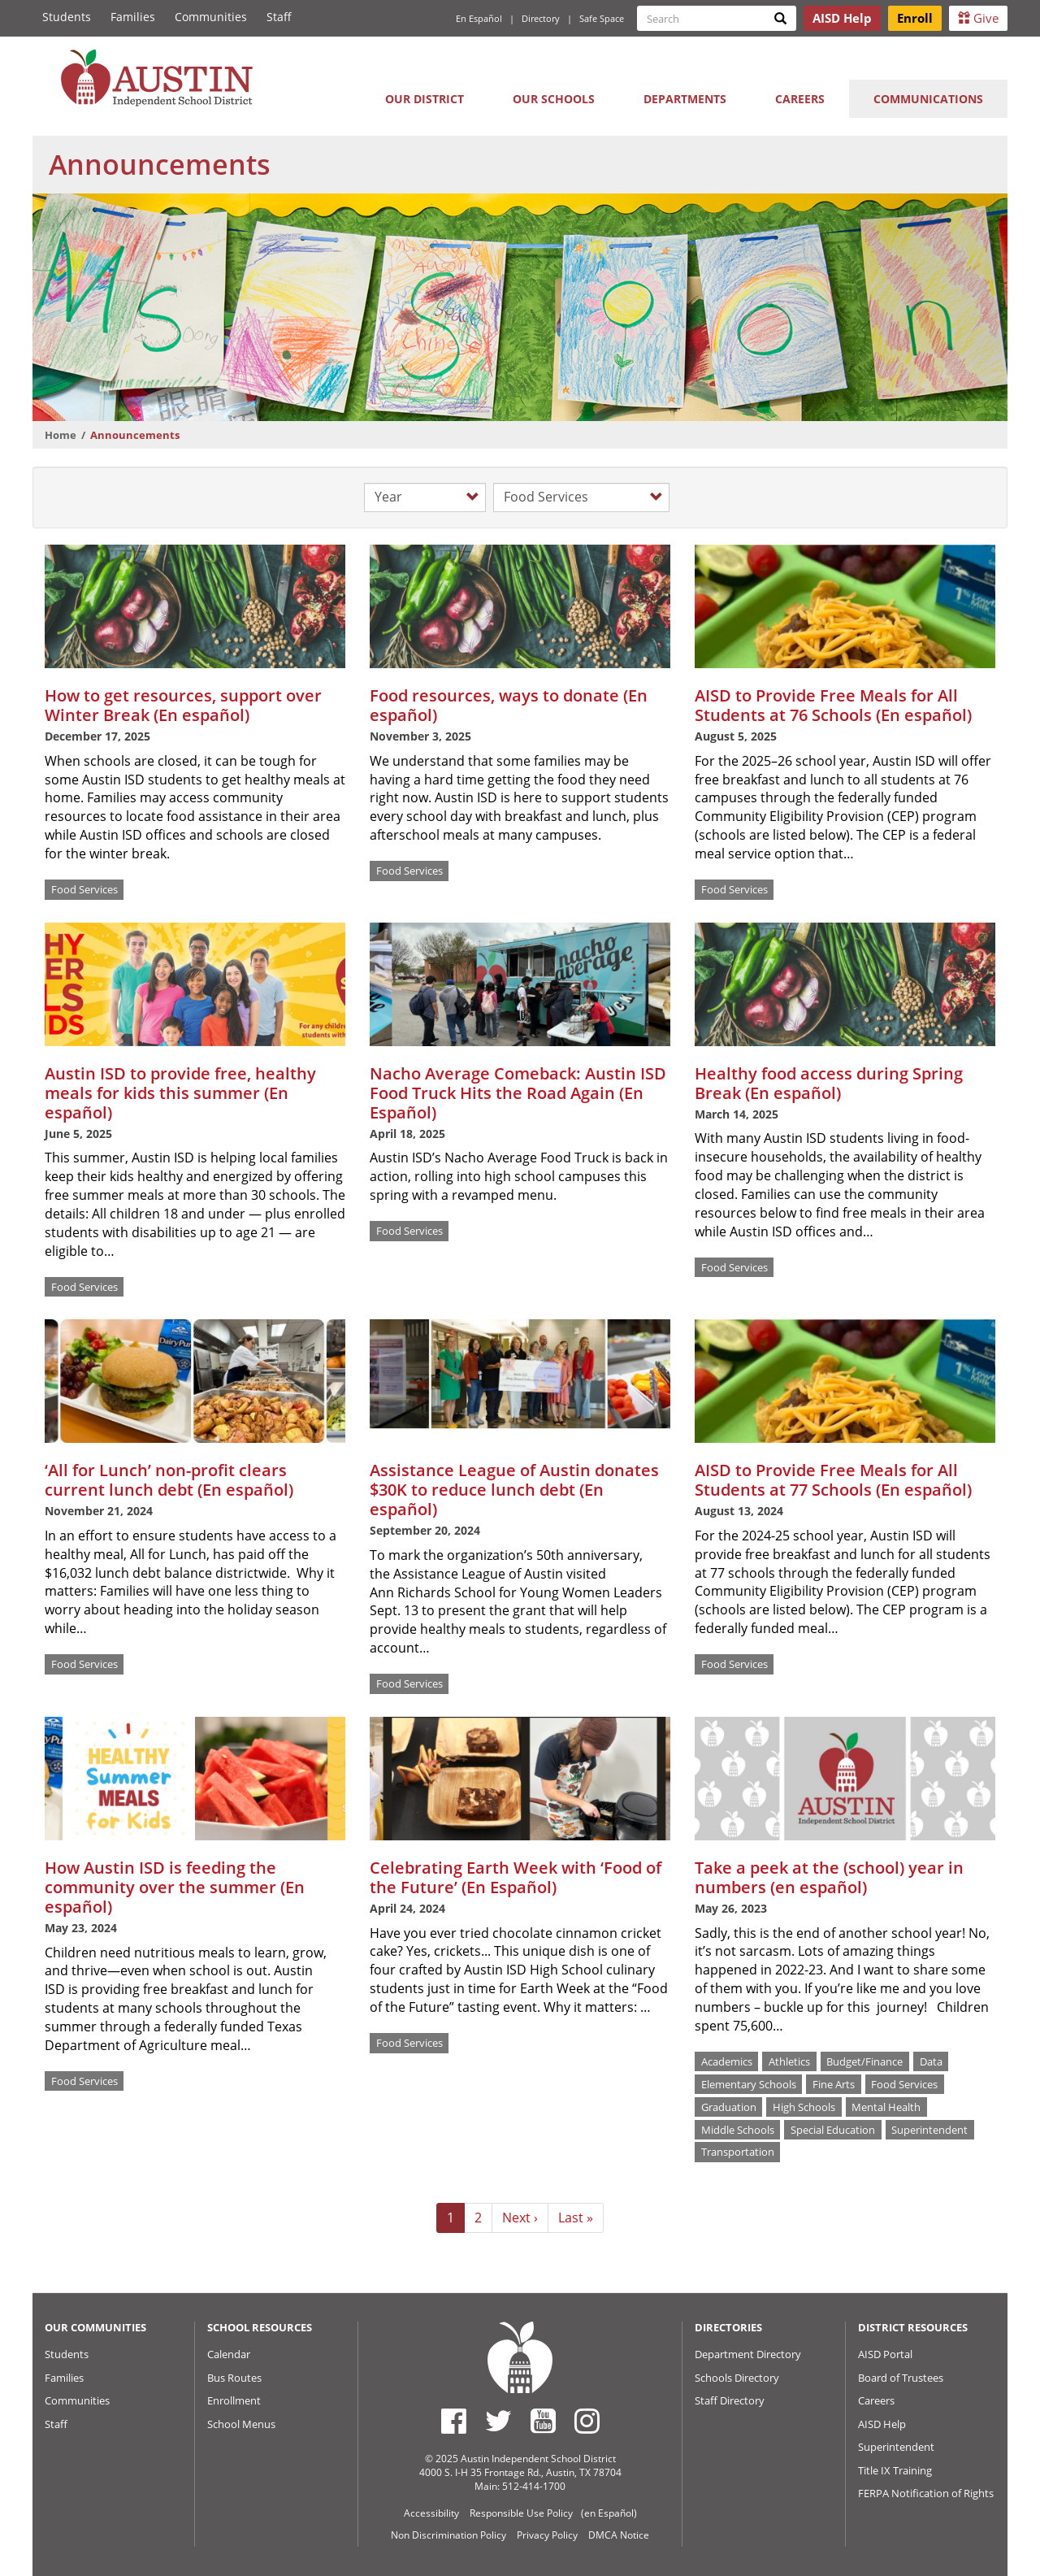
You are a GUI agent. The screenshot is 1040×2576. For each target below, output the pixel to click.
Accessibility (431, 2513)
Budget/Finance (864, 2061)
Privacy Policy (547, 2535)
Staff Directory (730, 2400)
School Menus (241, 2424)
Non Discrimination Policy (448, 2535)
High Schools (804, 2106)
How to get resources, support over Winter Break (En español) (183, 705)
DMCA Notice (618, 2535)
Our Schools (554, 98)
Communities (211, 16)
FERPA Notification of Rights (926, 2493)
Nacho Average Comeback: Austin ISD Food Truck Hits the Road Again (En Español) (518, 1092)
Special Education (833, 2129)
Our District (424, 98)
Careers (800, 98)
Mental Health (886, 2106)
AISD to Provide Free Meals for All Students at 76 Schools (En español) (833, 705)
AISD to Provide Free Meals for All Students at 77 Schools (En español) (833, 1480)
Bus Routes (234, 2377)
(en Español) (609, 2513)
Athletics (789, 2061)
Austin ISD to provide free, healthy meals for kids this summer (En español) (180, 1092)
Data (931, 2061)
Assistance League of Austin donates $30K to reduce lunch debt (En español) (514, 1489)
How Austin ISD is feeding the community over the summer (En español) (175, 1887)
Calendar (228, 2354)
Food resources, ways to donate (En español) (509, 705)
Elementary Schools (748, 2083)
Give (978, 18)
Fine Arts (833, 2083)
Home (60, 435)
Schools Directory (737, 2377)
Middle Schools (737, 2129)
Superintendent (929, 2129)
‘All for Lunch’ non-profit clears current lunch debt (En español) (169, 1480)
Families (132, 16)
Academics (726, 2061)
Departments (685, 98)
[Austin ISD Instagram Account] (587, 2420)
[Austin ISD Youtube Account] (543, 2420)
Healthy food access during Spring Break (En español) (829, 1083)
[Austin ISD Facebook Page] (453, 2420)
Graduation (728, 2106)
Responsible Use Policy (521, 2513)
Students (66, 16)
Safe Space (601, 18)
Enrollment (234, 2400)
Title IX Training (895, 2470)
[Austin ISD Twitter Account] (498, 2420)
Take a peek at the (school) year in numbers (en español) (829, 1877)
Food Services (84, 889)
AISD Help (882, 2424)
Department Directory (748, 2354)
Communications (928, 98)
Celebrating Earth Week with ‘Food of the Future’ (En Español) (515, 1877)
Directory (541, 18)
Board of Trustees (900, 2377)
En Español (479, 18)
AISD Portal (885, 2354)
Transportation (737, 2151)
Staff (279, 16)
